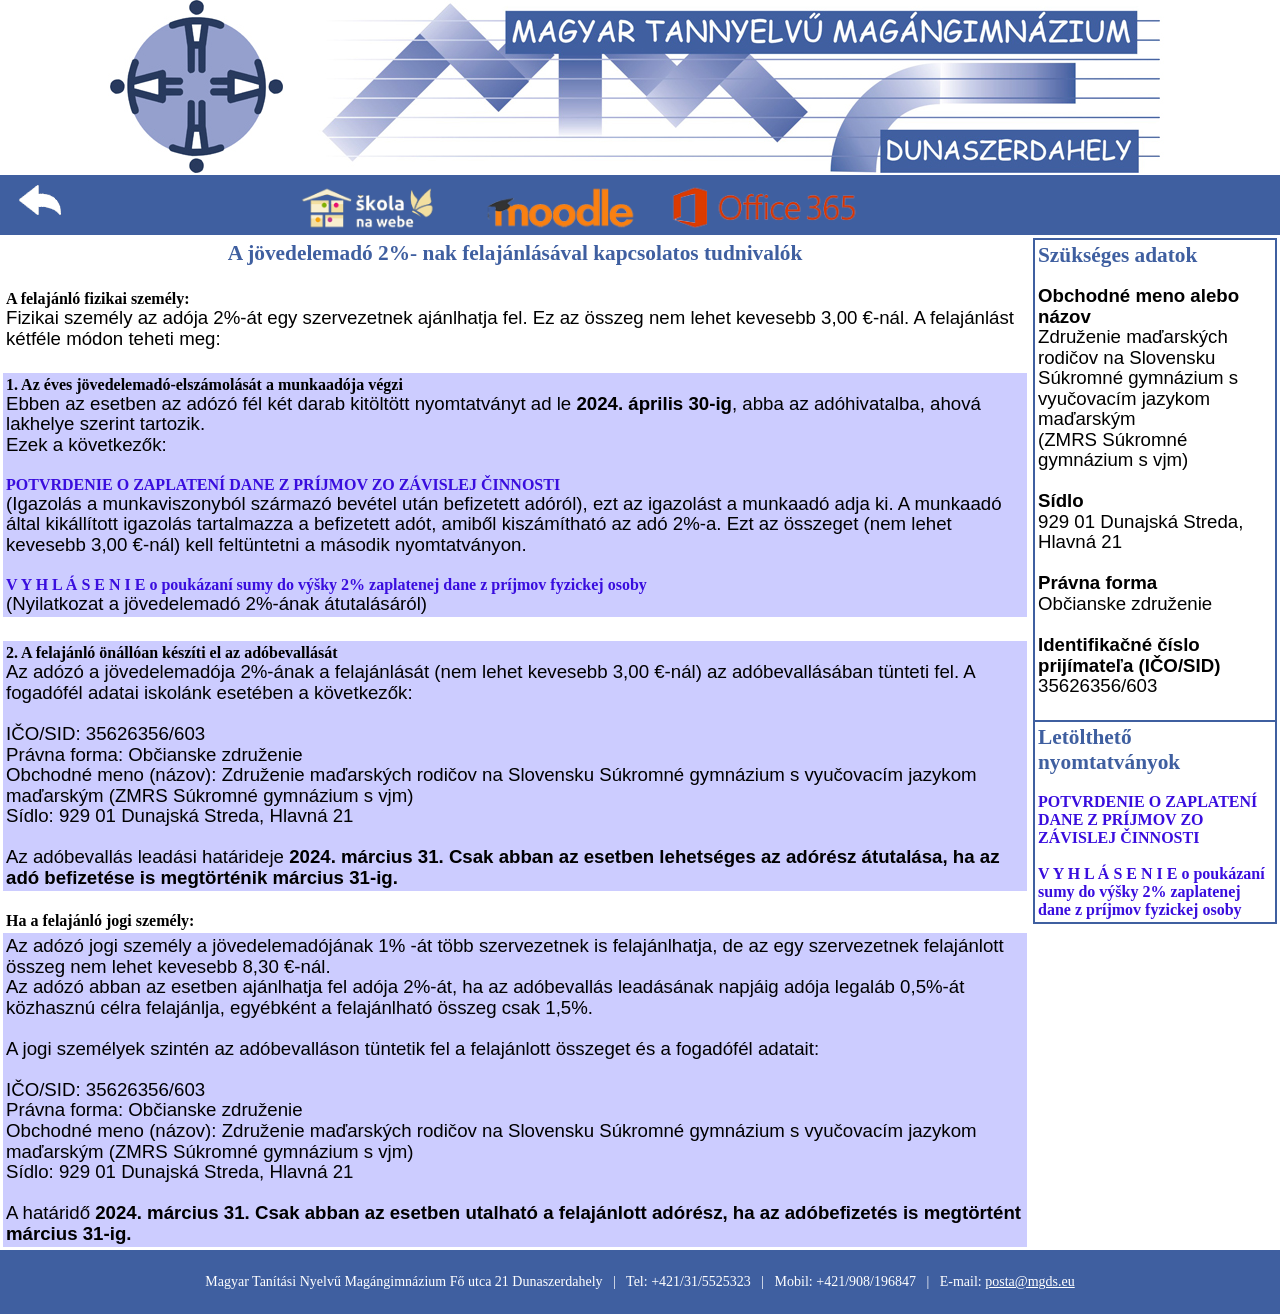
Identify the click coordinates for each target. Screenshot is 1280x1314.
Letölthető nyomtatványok (1109, 749)
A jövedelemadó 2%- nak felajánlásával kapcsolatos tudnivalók (515, 253)
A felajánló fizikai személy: (98, 298)
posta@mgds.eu (1030, 1281)
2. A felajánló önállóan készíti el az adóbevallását (172, 652)
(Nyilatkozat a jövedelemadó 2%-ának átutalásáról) (216, 603)
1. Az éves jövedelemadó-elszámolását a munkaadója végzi (204, 384)
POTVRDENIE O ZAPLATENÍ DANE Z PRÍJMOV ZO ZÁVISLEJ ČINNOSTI (283, 484)
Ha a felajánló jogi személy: (100, 920)
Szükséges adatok (1117, 255)
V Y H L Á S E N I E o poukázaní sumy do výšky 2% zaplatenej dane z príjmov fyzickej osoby (326, 584)
